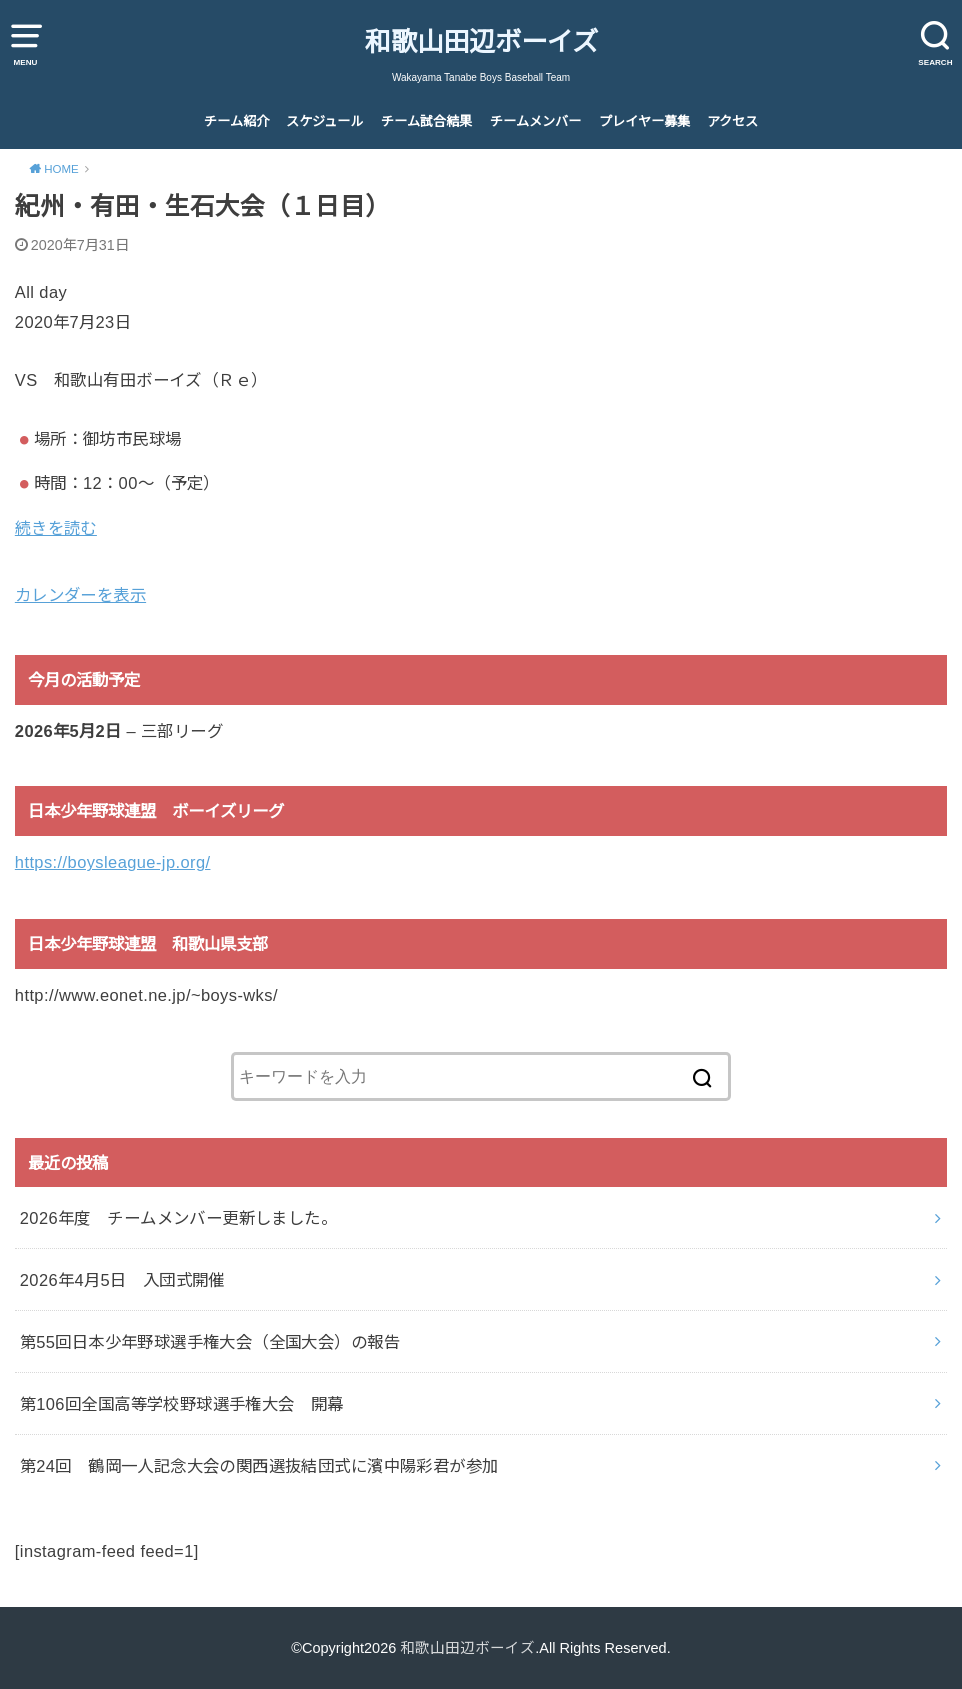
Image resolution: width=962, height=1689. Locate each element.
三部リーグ (182, 731)
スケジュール (324, 121)
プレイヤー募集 (644, 121)
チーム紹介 (236, 121)
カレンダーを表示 (80, 595)
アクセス (732, 121)
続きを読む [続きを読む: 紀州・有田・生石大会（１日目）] (56, 528)
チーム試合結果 (426, 121)
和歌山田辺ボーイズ (481, 42)
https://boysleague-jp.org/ (113, 862)
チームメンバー (535, 121)
